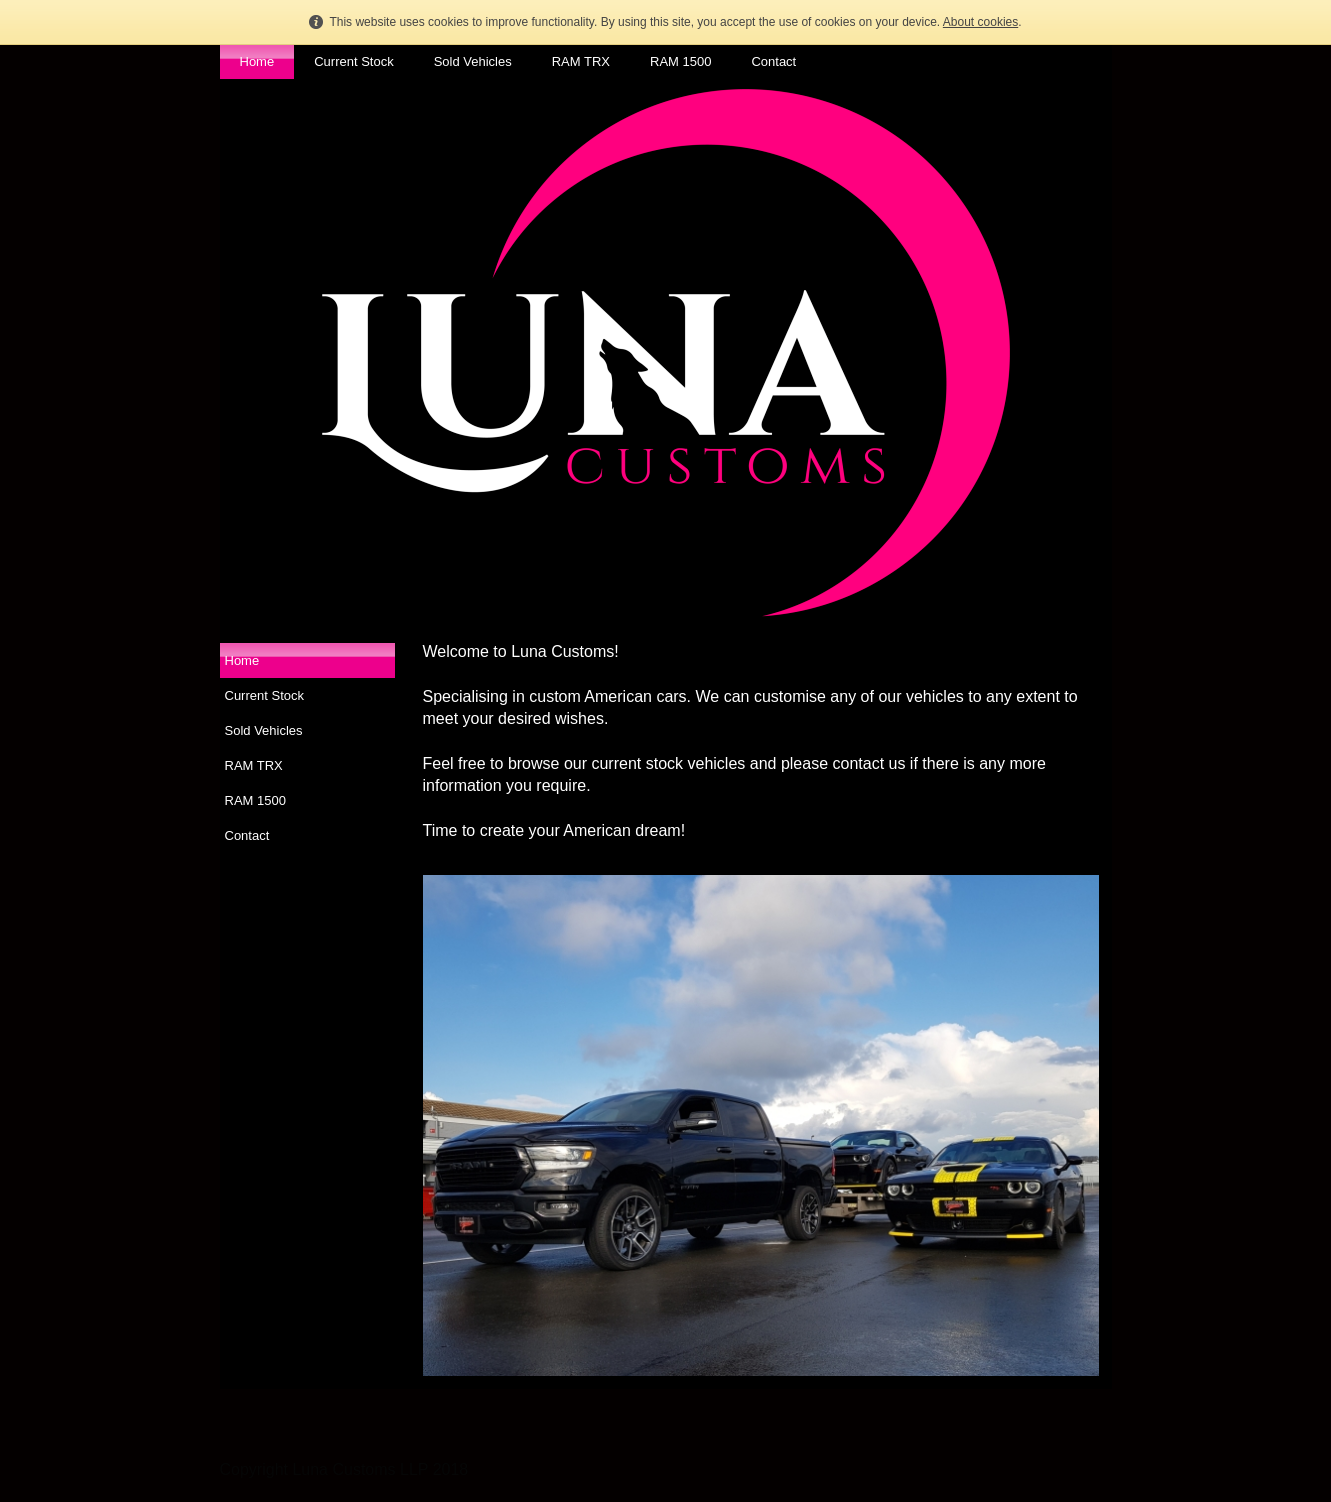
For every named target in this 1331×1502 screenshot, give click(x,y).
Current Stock (353, 61)
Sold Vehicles (473, 61)
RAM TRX (581, 61)
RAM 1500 (680, 61)
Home (257, 61)
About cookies (980, 22)
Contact (773, 61)
